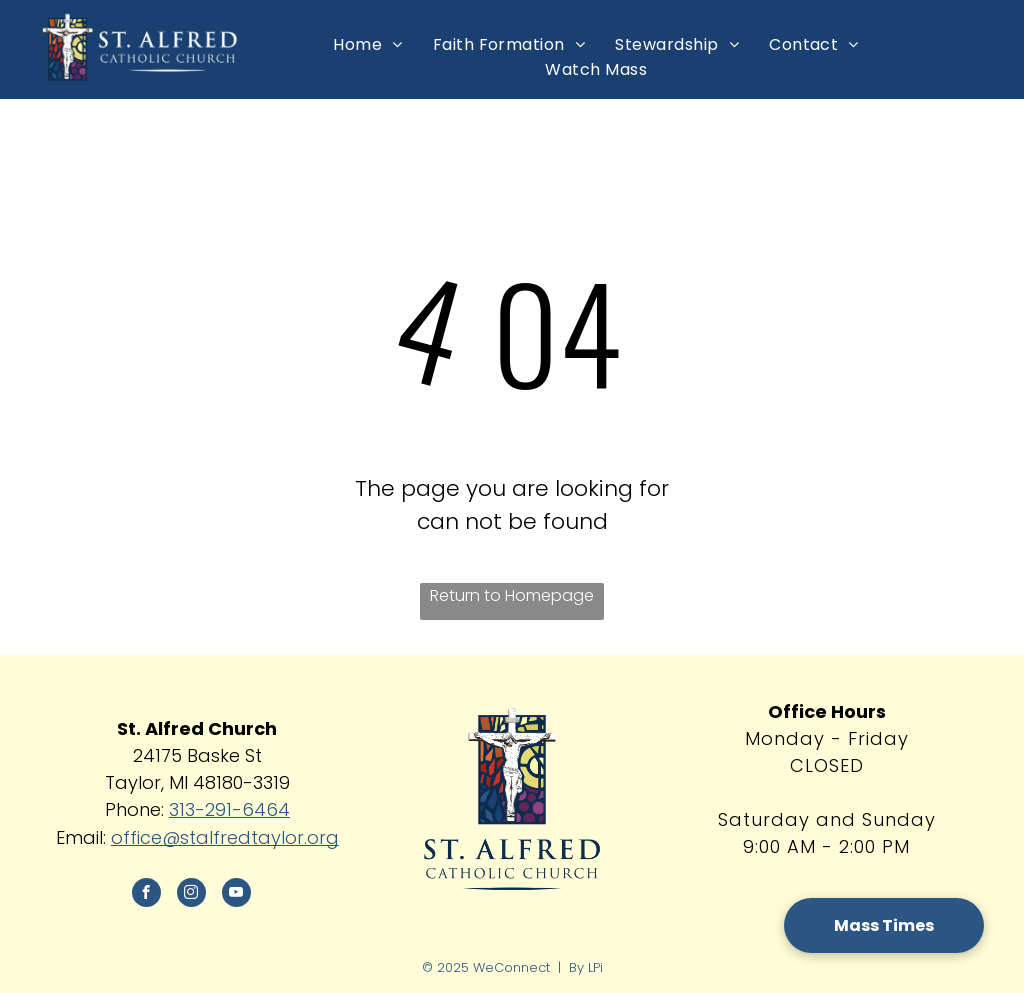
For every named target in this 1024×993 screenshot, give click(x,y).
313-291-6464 (229, 809)
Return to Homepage (512, 595)
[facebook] (146, 895)
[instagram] (191, 895)
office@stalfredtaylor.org (225, 837)
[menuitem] (367, 44)
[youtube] (236, 895)
